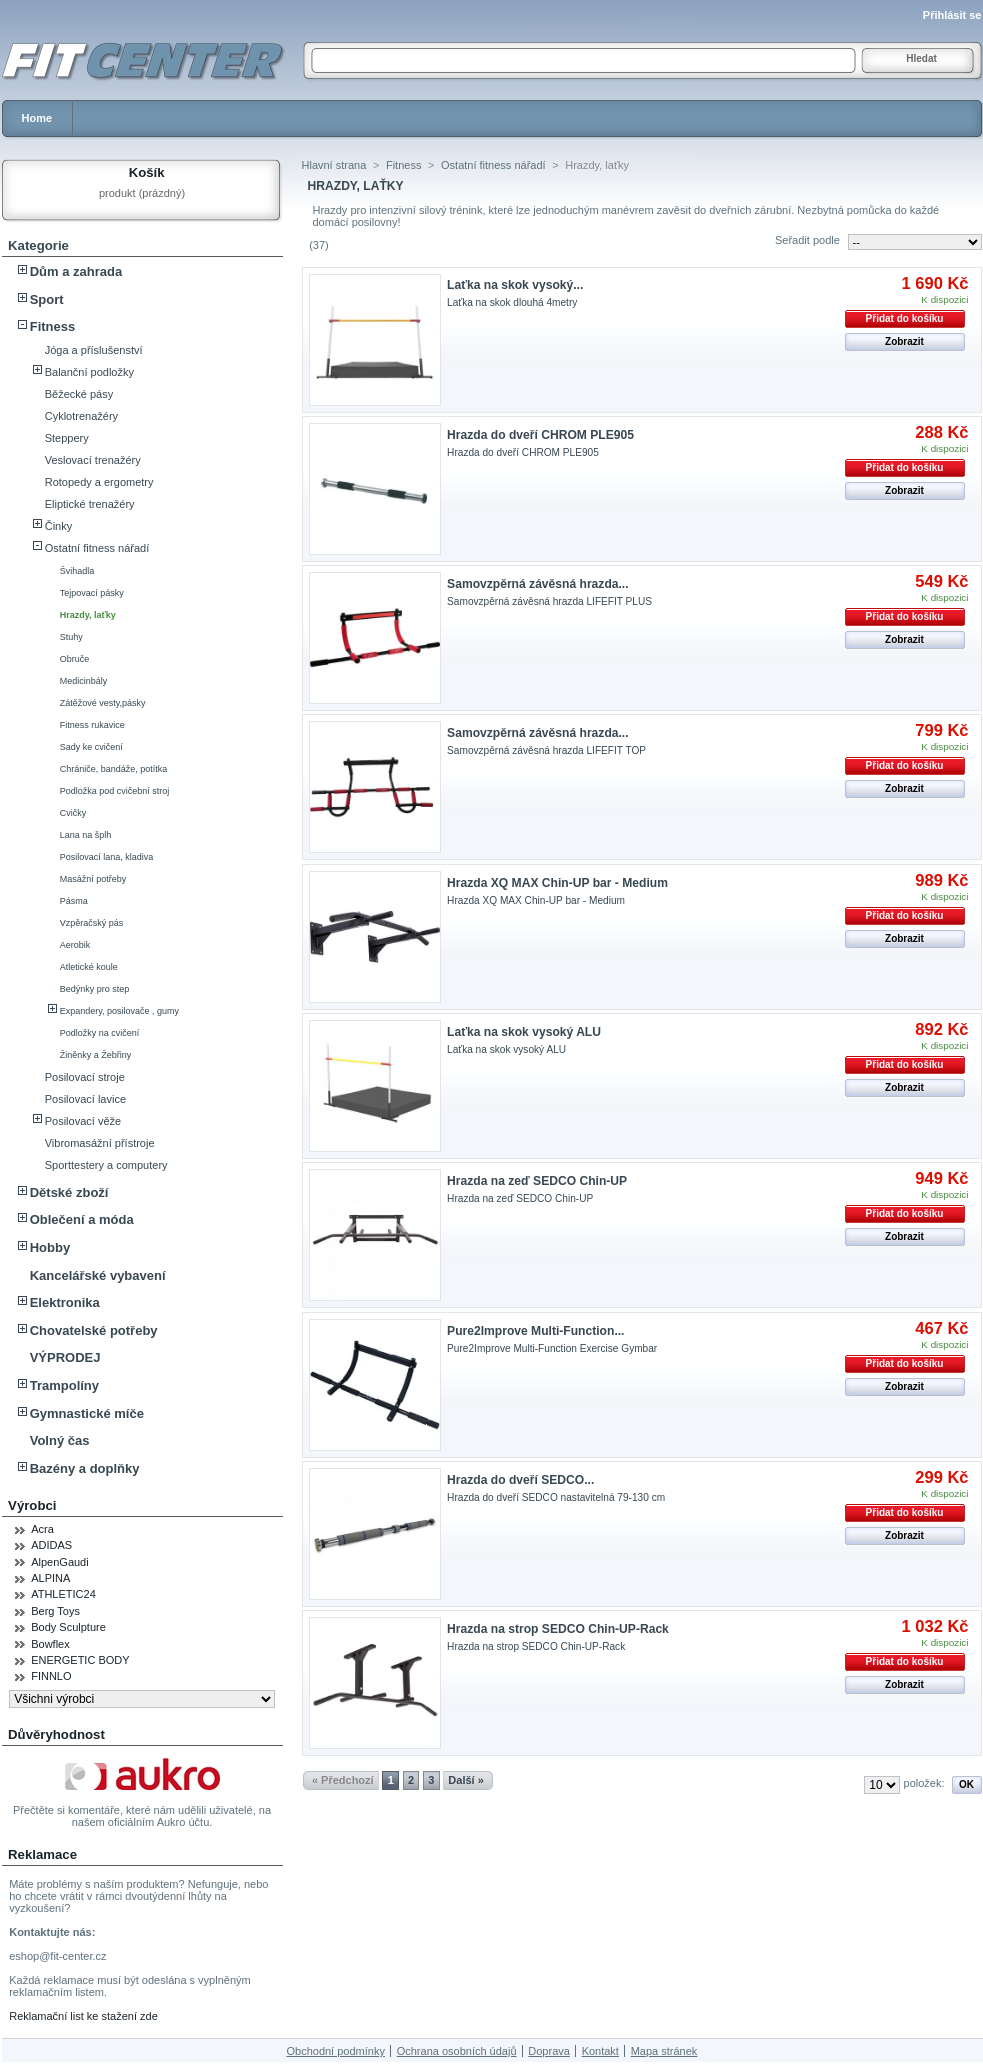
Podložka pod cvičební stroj (115, 791)
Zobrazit (904, 341)
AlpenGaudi (60, 1562)
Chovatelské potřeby (94, 1330)
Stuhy (71, 637)
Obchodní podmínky (335, 2051)
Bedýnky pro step (95, 989)
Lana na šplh (86, 835)
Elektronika (65, 1302)
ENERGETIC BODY (80, 1660)
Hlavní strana (334, 165)
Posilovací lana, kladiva (107, 857)
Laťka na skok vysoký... (515, 285)
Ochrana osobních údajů (457, 2051)
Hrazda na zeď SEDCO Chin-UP (537, 1181)
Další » (465, 1780)
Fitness (53, 326)
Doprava (549, 2051)
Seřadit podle (807, 240)
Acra (42, 1529)
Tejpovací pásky (92, 593)
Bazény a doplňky (85, 1468)
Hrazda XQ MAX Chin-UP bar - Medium (557, 883)
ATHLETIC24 (63, 1594)
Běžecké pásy (79, 394)
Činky (59, 526)
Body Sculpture (68, 1627)
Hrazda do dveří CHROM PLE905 (540, 435)
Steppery (67, 438)
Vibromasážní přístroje (100, 1143)
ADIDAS (51, 1545)
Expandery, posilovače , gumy (119, 1011)
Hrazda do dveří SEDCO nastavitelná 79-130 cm (556, 1497)
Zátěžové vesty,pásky (103, 703)
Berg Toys (55, 1611)
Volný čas (60, 1440)
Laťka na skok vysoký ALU (524, 1032)
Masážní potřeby (93, 879)
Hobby (50, 1247)
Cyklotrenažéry (81, 416)
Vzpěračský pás (92, 923)
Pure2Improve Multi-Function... (535, 1331)
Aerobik (75, 945)
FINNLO (51, 1676)
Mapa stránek (664, 2051)
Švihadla (77, 571)
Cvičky (73, 813)
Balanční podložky (89, 372)
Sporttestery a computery (106, 1165)
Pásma (74, 901)
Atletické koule (89, 967)
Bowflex (50, 1644)
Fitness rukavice (92, 725)
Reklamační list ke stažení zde (83, 2016)
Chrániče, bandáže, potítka (114, 769)
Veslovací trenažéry (93, 460)
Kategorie (38, 245)
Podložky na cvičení (100, 1033)
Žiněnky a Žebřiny (96, 1055)
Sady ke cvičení (91, 747)
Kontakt (600, 2051)
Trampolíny (64, 1385)
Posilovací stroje (85, 1077)
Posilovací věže (83, 1121)
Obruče (75, 659)
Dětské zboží (69, 1192)
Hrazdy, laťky (88, 615)
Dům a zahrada (76, 271)
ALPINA (50, 1578)
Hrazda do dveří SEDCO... (520, 1480)
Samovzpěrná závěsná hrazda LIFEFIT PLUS (549, 601)
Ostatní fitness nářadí (97, 548)
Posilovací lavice (85, 1099)
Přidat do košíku (905, 318)
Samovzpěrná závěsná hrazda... (537, 584)
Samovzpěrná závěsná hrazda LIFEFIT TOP (546, 750)
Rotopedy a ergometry (99, 482)
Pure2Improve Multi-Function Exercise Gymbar (552, 1348)
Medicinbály (84, 681)
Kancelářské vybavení (98, 1275)
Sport (47, 299)
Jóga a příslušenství (94, 350)
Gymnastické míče (87, 1413)
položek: (924, 1783)
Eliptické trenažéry (90, 504)
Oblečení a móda (82, 1219)
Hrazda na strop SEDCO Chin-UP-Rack (558, 1629)
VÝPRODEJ (65, 1357)
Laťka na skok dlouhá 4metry (512, 302)
